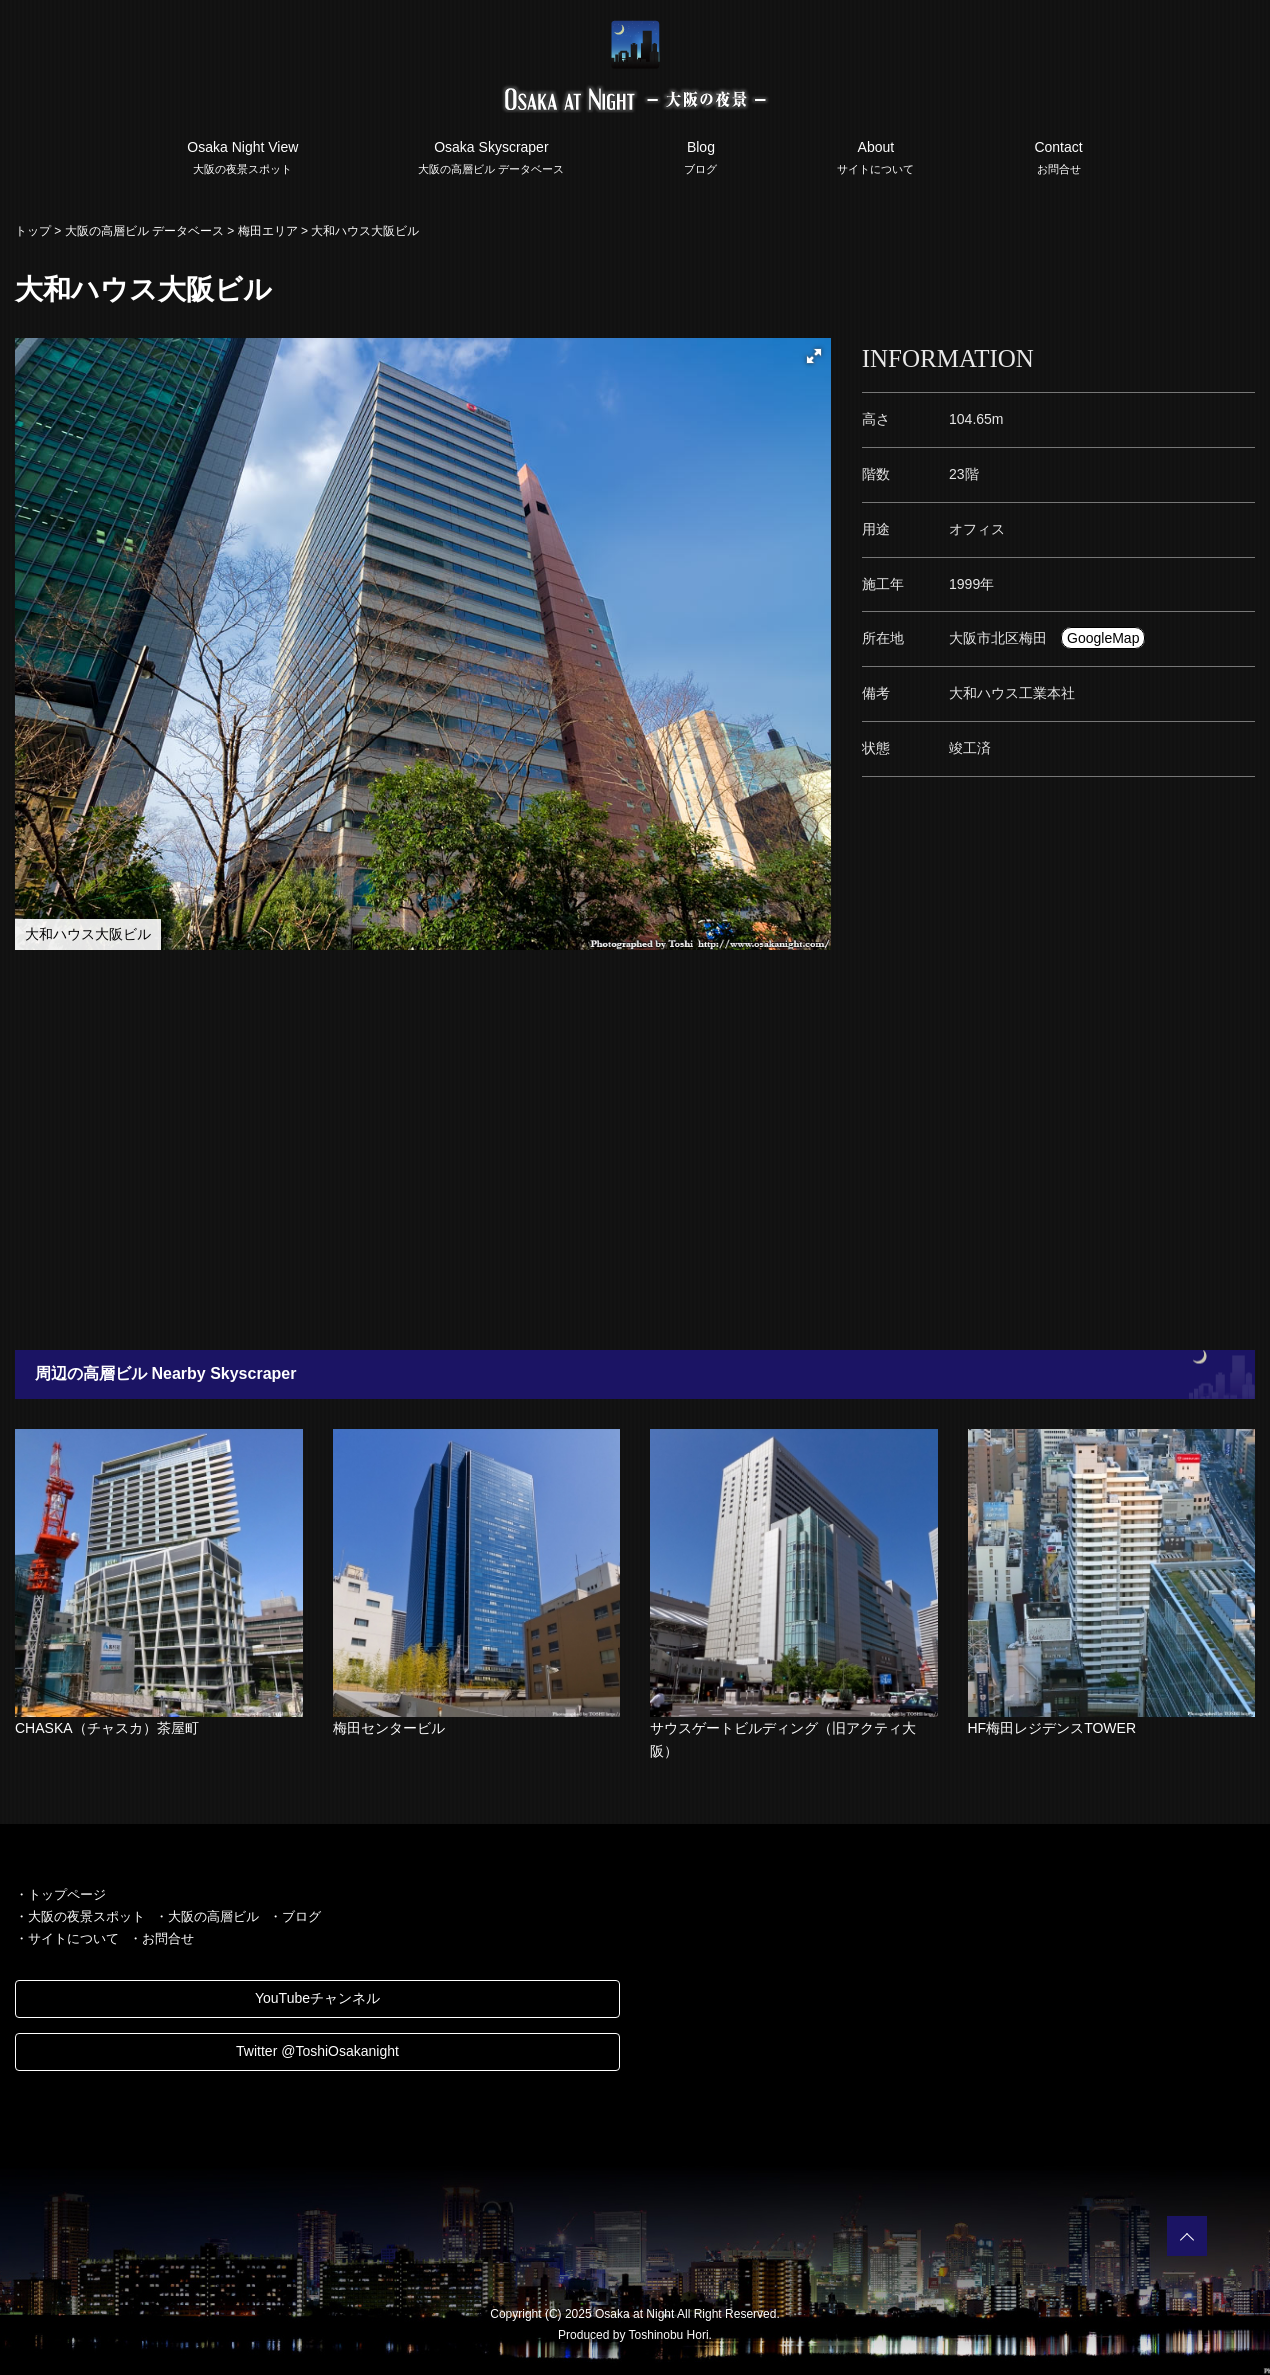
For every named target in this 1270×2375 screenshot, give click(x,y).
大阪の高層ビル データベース (144, 231)
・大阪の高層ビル (207, 1916)
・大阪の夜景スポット (80, 1916)
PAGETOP (1187, 2236)
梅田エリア (268, 231)
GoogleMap (1103, 638)
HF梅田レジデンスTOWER (1052, 1728)
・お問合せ (161, 1938)
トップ (33, 231)
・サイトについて (67, 1938)
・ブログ (295, 1916)
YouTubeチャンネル (317, 1998)
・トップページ (60, 1894)
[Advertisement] (600, 1150)
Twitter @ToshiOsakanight (317, 2051)
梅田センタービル (389, 1728)
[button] (814, 356)
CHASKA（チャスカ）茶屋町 (107, 1728)
